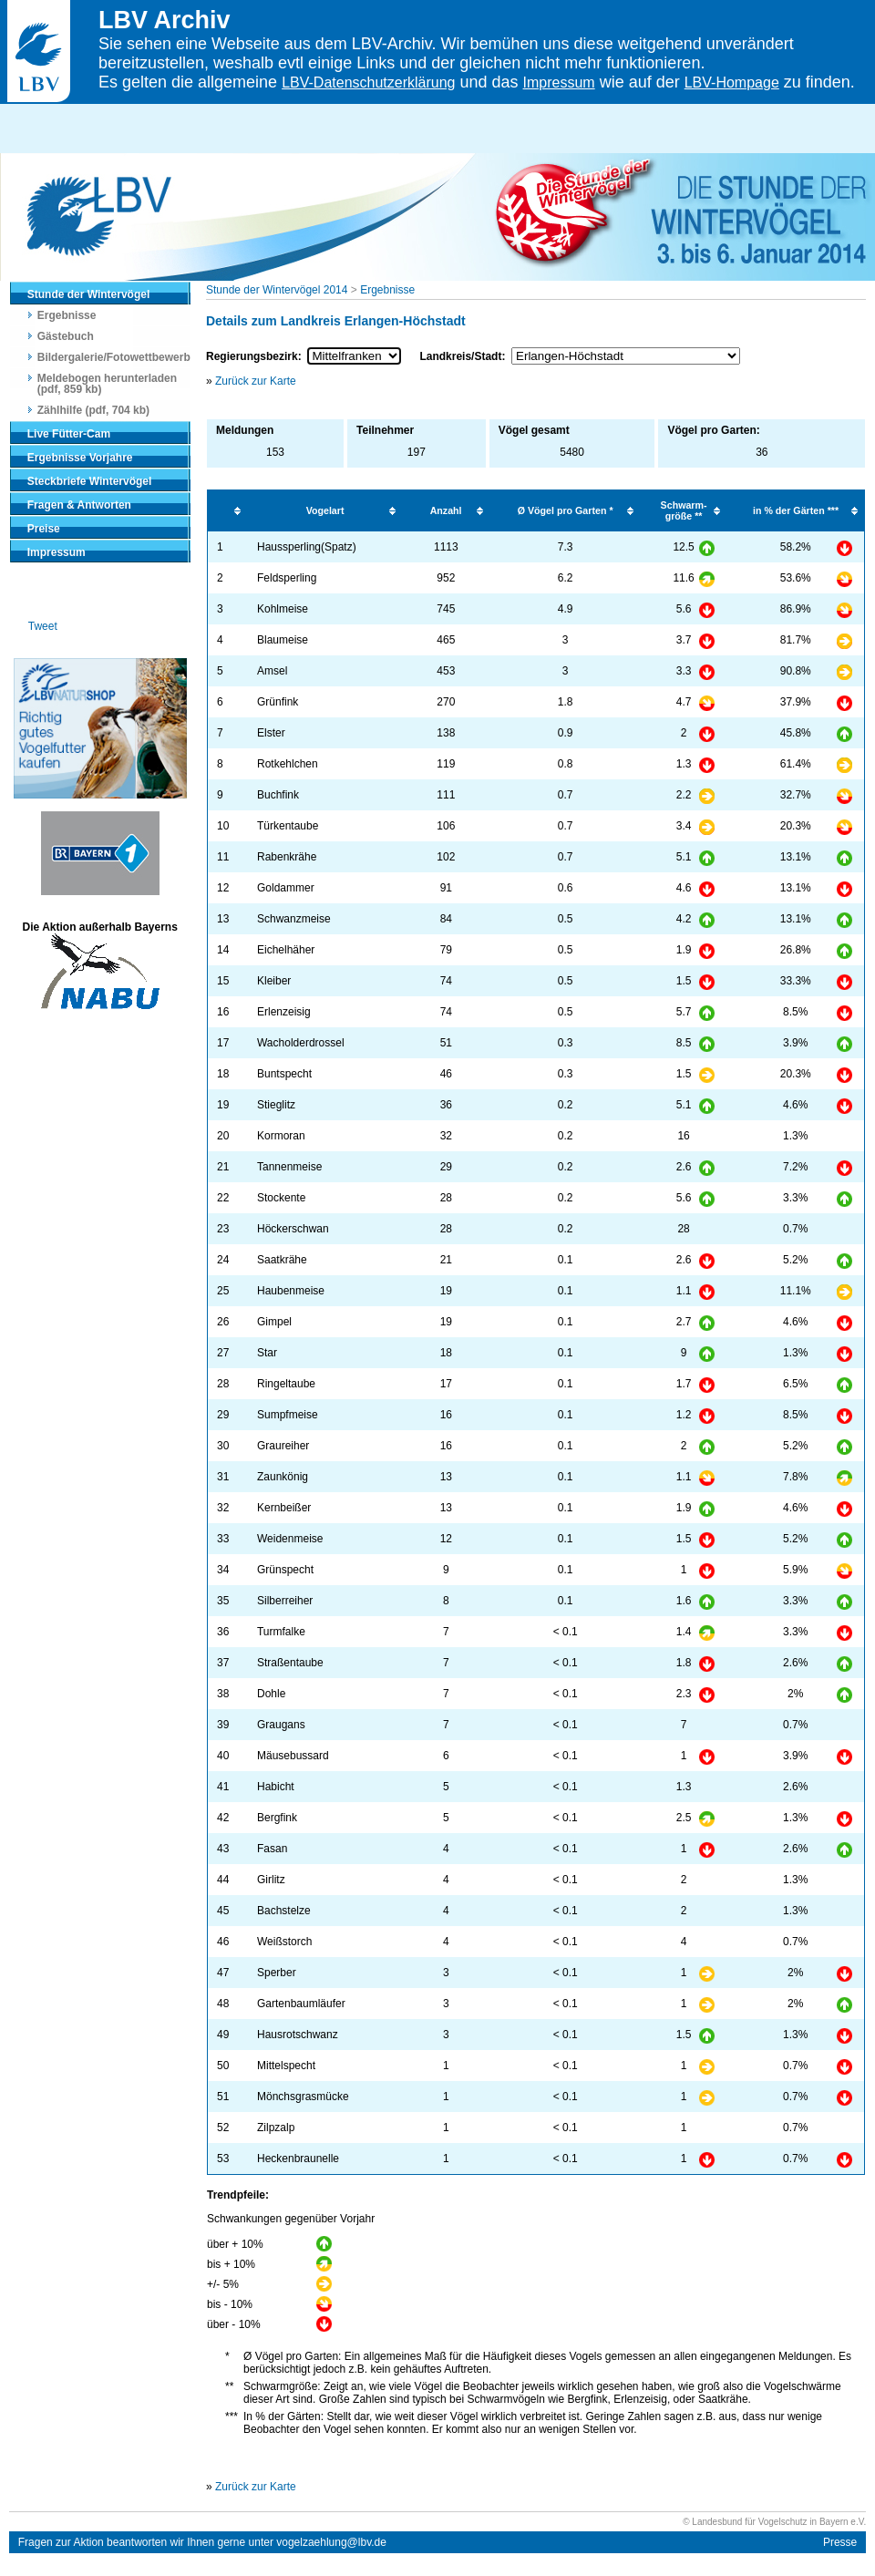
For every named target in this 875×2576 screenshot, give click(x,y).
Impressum (559, 82)
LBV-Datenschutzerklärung (368, 82)
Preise (43, 528)
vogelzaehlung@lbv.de (331, 2542)
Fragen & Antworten (79, 505)
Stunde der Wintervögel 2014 (276, 289)
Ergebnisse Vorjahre (80, 457)
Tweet (42, 626)
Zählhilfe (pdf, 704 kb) (93, 410)
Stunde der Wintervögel (88, 294)
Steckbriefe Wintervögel (89, 481)
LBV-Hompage (732, 82)
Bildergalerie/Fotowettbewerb (113, 357)
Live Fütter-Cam (68, 434)
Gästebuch (65, 336)
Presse (840, 2542)
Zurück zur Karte (255, 381)
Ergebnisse (67, 315)
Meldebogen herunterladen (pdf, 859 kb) (107, 384)
